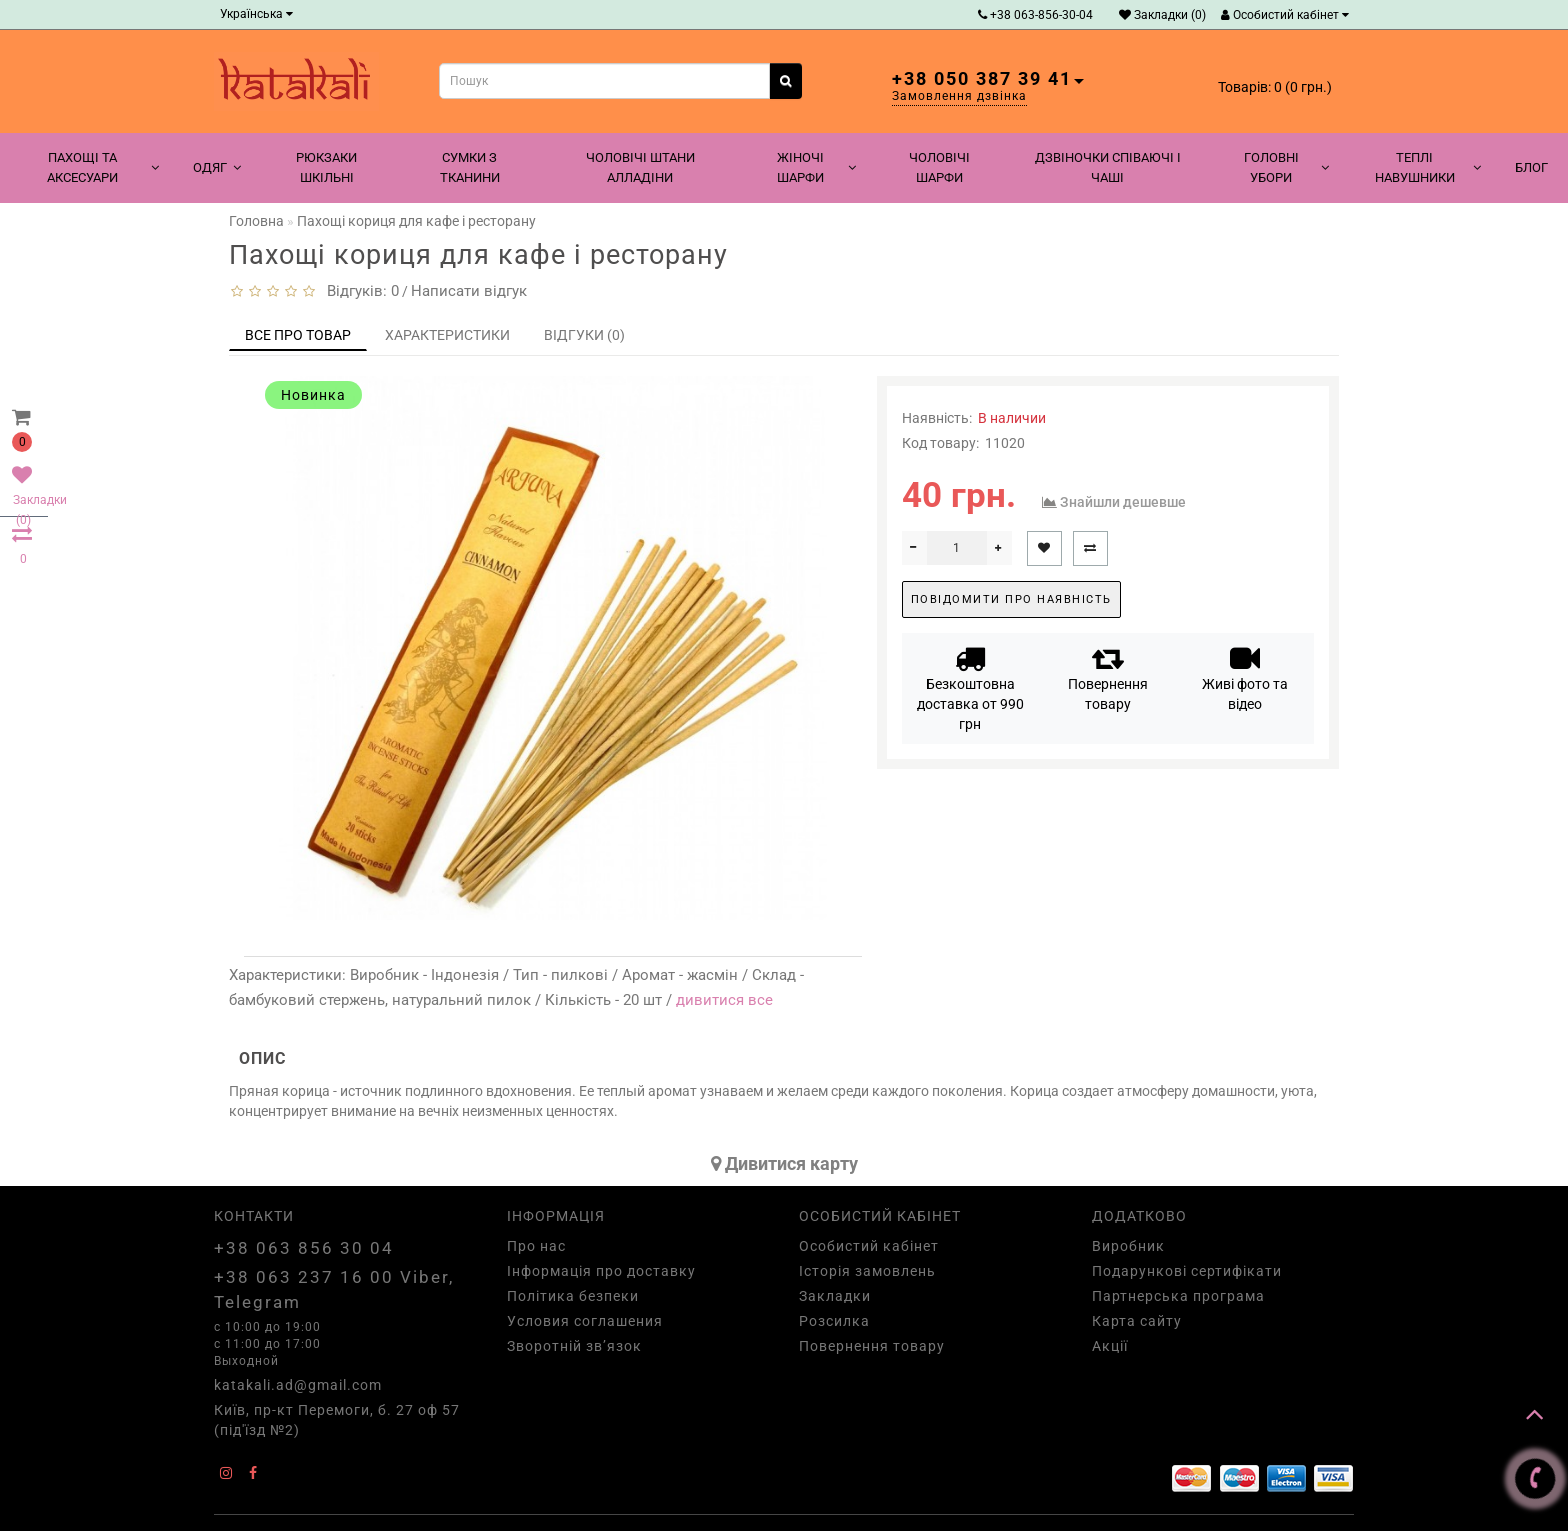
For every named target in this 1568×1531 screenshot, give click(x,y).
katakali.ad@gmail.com (298, 1385)
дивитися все (724, 1000)
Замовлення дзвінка (959, 96)
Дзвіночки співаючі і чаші (1108, 167)
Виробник (1128, 1246)
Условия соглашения (585, 1321)
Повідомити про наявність (1011, 599)
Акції (1110, 1346)
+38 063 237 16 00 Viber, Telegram (334, 1289)
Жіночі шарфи (816, 167)
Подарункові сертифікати (1187, 1271)
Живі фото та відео (1245, 677)
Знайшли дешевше (1123, 502)
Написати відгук (469, 291)
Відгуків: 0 (359, 291)
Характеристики (447, 335)
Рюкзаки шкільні (326, 167)
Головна (256, 221)
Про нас (536, 1246)
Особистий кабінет (1285, 15)
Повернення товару (1108, 677)
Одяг (217, 167)
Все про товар (298, 335)
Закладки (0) (1162, 15)
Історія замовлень (867, 1271)
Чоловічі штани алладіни (640, 167)
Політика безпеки (573, 1296)
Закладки (835, 1296)
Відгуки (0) (584, 335)
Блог (1531, 167)
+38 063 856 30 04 (304, 1248)
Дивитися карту (784, 1163)
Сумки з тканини (470, 167)
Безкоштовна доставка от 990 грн (970, 687)
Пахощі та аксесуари (103, 167)
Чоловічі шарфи (939, 167)
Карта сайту (1137, 1321)
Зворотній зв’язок (574, 1346)
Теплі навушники (1428, 167)
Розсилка (834, 1321)
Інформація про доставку (601, 1271)
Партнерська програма (1178, 1296)
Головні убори (1286, 167)
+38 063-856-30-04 (1035, 15)
